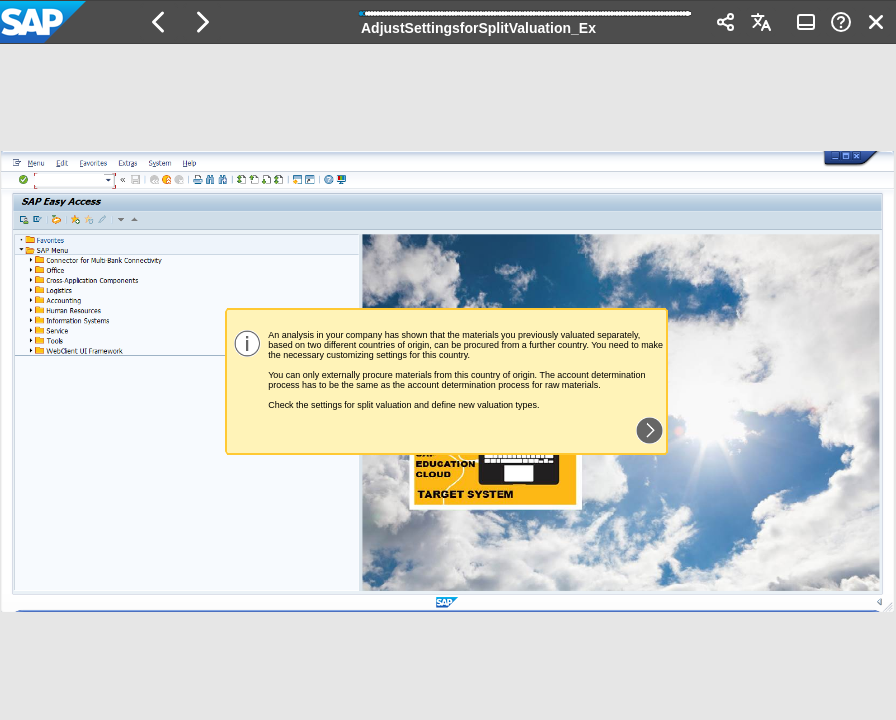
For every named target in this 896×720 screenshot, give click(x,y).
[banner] (448, 22)
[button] (159, 22)
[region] (448, 382)
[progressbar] (526, 20)
